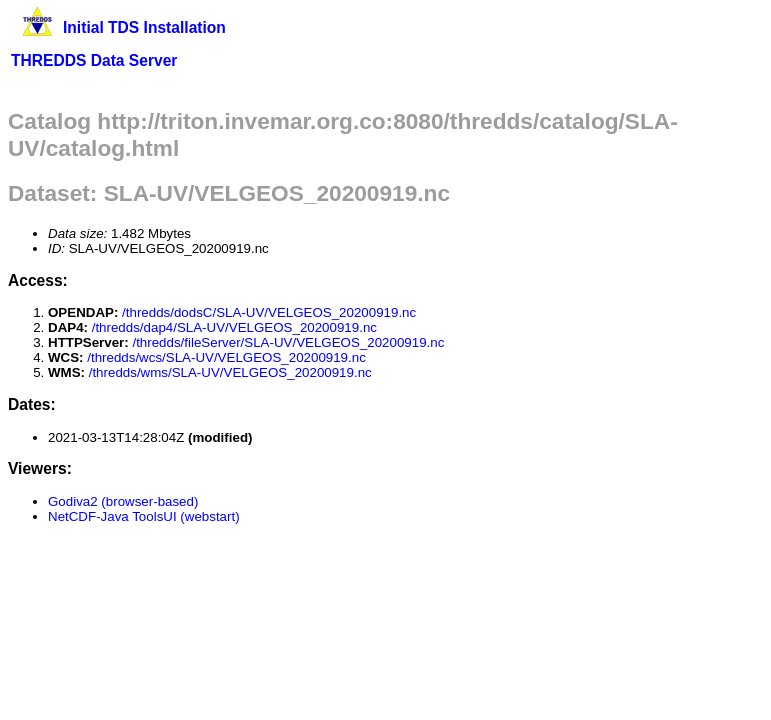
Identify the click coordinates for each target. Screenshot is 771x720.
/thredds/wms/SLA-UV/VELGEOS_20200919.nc (230, 372)
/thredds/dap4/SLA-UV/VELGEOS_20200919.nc (234, 327)
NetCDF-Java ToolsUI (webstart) (144, 516)
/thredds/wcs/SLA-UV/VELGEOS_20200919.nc (226, 357)
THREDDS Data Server (94, 60)
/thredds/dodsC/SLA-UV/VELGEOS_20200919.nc (269, 312)
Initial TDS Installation (144, 27)
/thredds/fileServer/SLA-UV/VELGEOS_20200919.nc (288, 342)
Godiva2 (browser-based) (123, 501)
